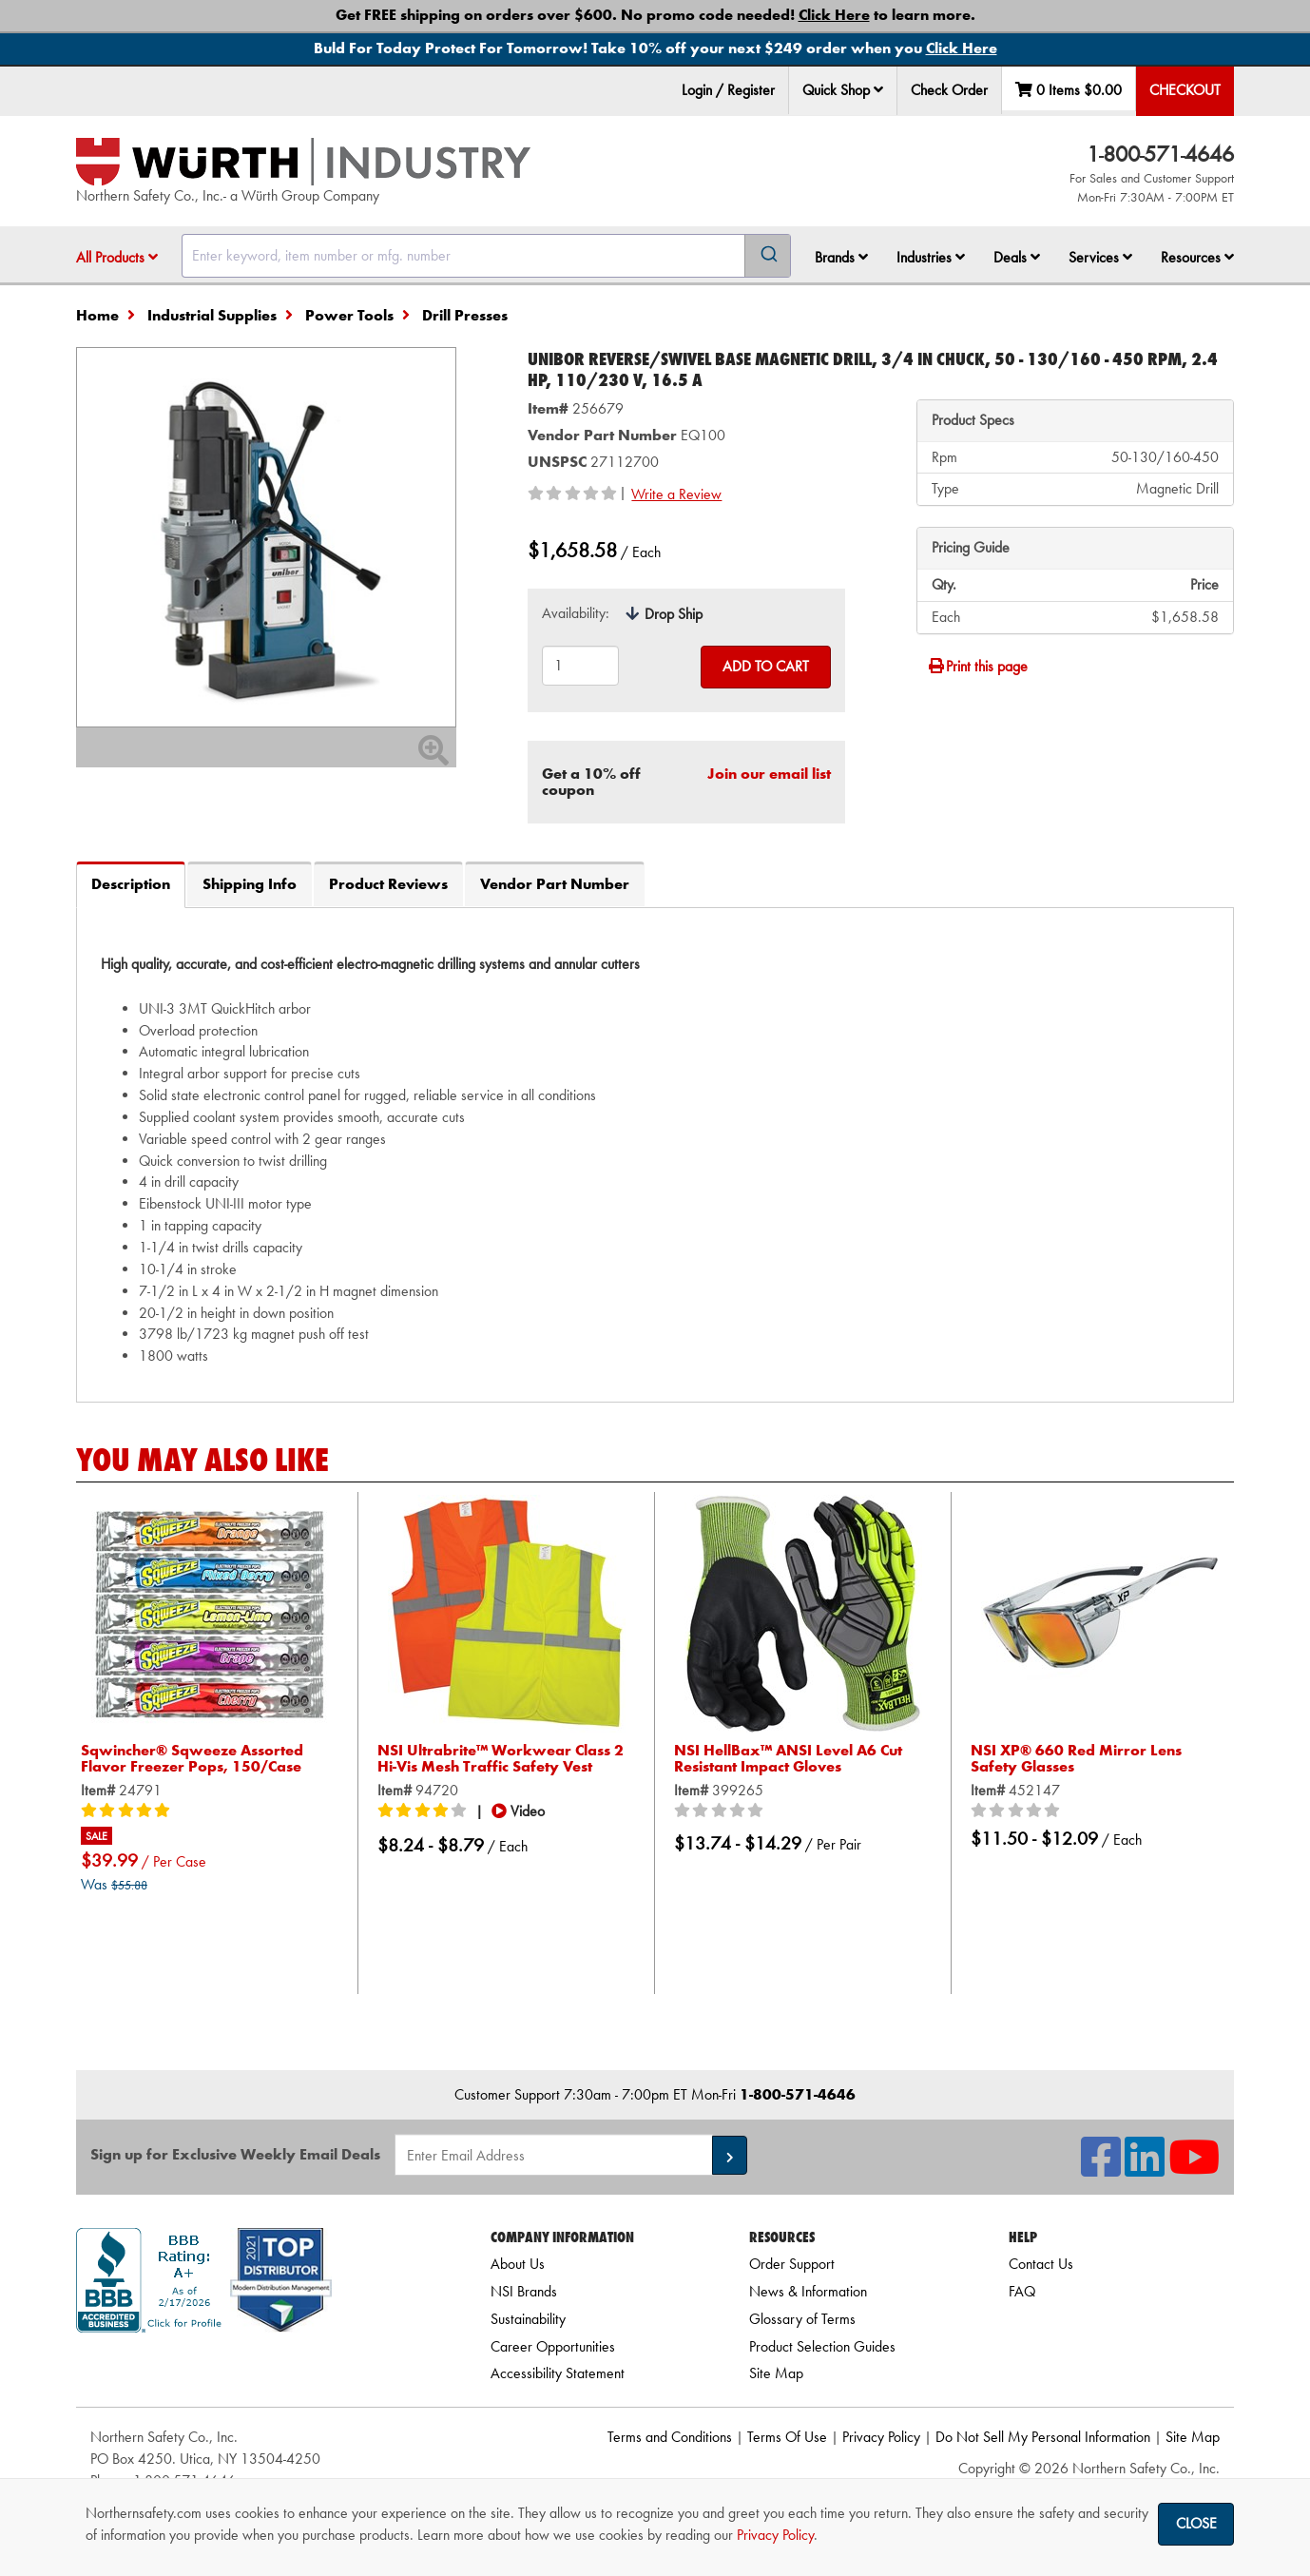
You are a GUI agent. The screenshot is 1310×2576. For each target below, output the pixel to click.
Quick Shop (842, 90)
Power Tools (349, 315)
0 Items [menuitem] (1068, 90)
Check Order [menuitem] (949, 90)
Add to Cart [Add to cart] (765, 666)
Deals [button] (1016, 257)
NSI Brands (524, 2291)
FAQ (1022, 2291)
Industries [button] (930, 257)
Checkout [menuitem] (1185, 90)
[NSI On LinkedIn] (1145, 2169)
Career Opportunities (553, 2346)
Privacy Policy (881, 2437)
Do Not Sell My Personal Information (1042, 2437)
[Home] (303, 161)
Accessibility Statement (558, 2373)
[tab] (655, 1154)
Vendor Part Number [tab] (554, 884)
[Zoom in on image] (266, 537)
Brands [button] (841, 257)
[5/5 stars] (128, 1811)
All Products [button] (117, 257)
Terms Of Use (787, 2437)
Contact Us (1041, 2264)
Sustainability (528, 2319)
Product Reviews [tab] (388, 884)
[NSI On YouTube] (1194, 2169)
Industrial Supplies (212, 315)
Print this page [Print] (977, 666)
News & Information (808, 2291)
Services (1100, 257)
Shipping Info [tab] (249, 884)
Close (1196, 2523)
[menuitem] (843, 91)
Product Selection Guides (822, 2346)
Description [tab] (130, 884)
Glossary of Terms (802, 2319)
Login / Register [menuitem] (728, 90)
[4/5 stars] (424, 1811)
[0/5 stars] (721, 1811)
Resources (1197, 257)
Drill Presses (465, 315)
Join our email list (769, 774)
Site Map (776, 2373)
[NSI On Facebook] (1101, 2169)
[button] (878, 89)
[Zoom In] (433, 756)
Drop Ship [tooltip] (674, 614)
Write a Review (676, 494)
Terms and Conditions (669, 2437)
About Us (518, 2264)
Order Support (792, 2264)
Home (97, 315)
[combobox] (486, 256)
